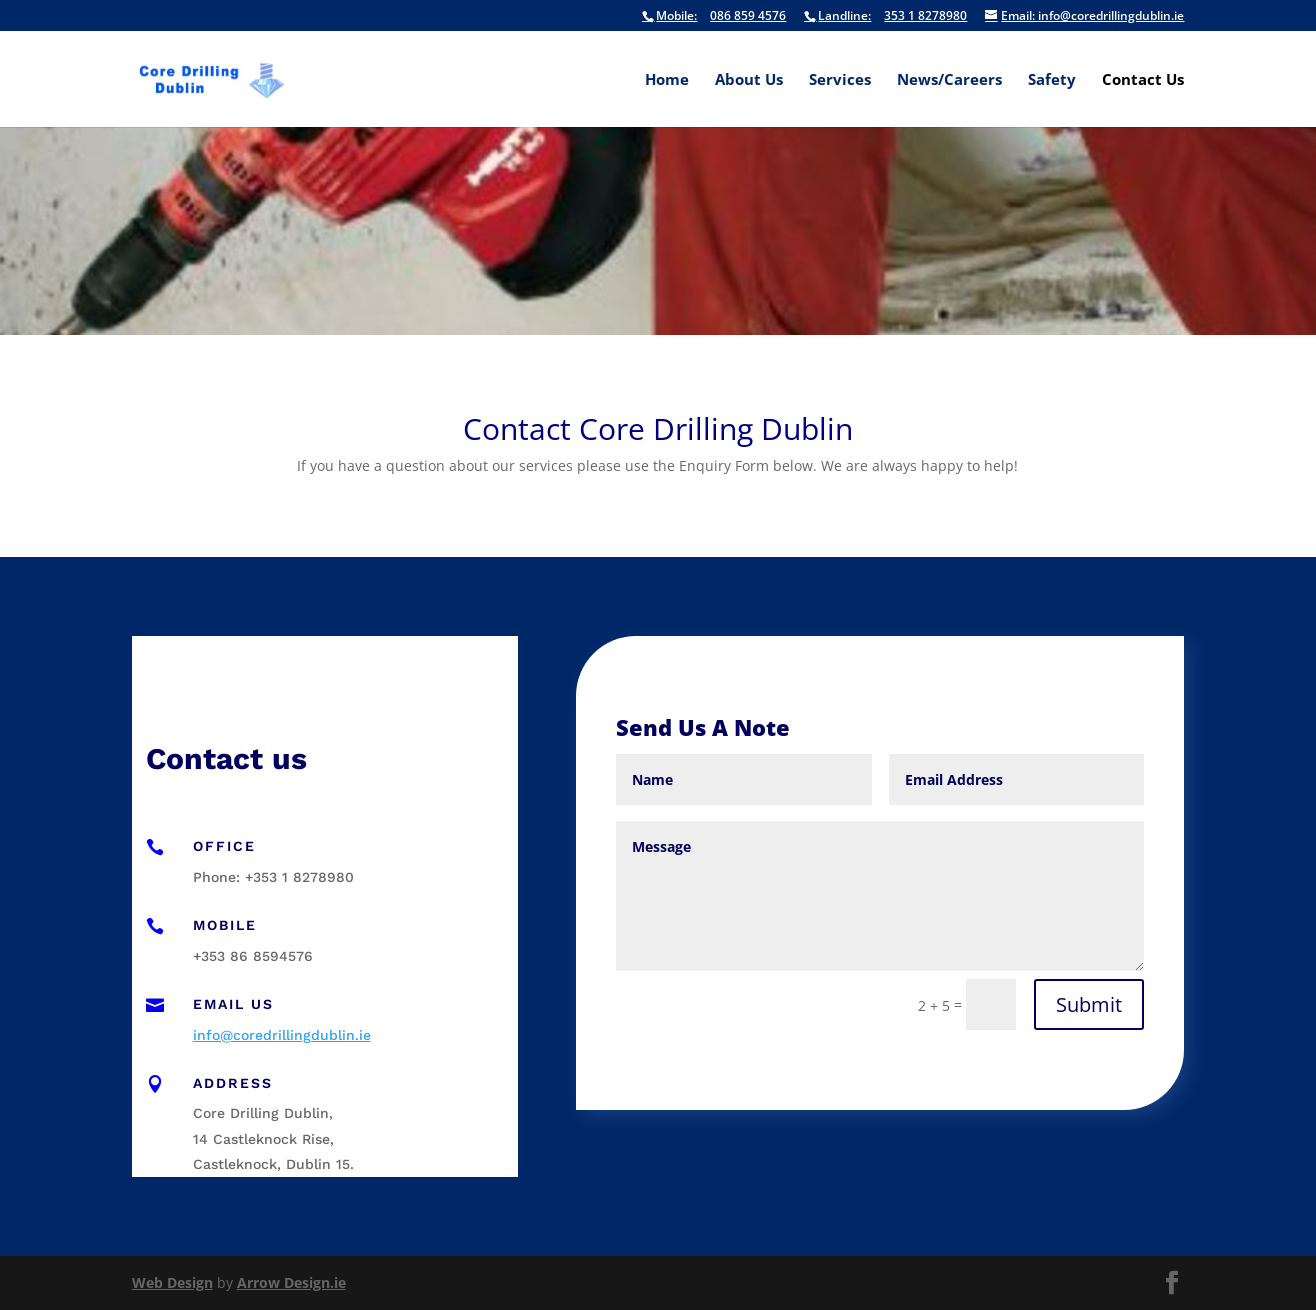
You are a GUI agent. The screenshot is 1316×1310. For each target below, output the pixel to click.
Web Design (172, 1282)
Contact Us (1143, 80)
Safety (1052, 80)
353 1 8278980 (885, 16)
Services (840, 80)
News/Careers (949, 80)
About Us (749, 80)
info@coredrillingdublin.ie (1084, 16)
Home (667, 80)
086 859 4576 (714, 16)
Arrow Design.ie (291, 1282)
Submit (1089, 1004)
